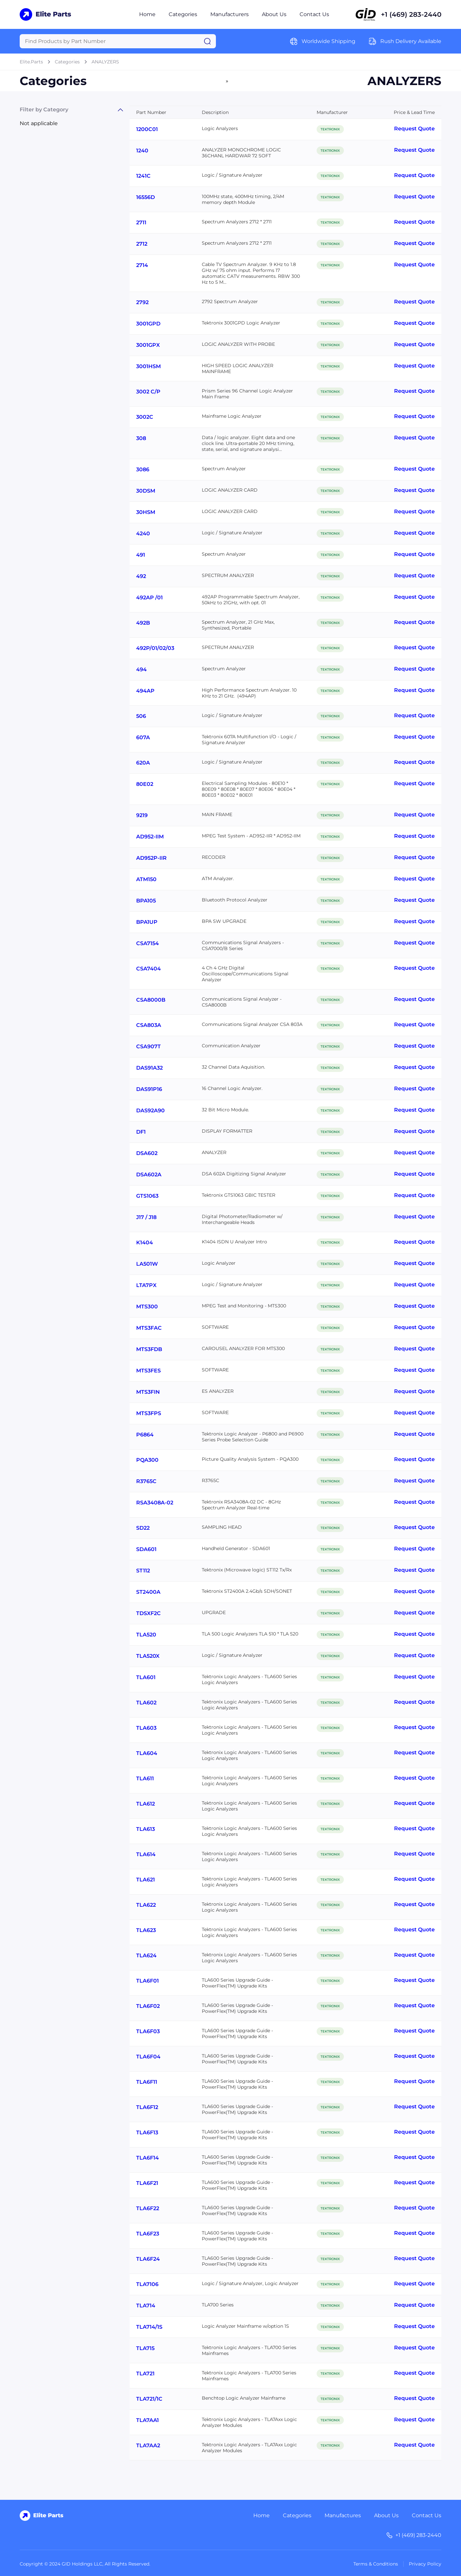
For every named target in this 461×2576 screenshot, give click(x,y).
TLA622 (146, 1905)
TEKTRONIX (330, 129)
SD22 (143, 1528)
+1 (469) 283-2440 (411, 14)
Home (147, 14)
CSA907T (148, 1046)
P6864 (145, 1435)
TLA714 (145, 2305)
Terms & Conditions (375, 2564)
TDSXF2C (148, 1613)
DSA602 (146, 1153)
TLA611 (145, 1778)
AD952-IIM (150, 836)
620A (143, 763)
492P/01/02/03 (155, 648)
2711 (141, 222)
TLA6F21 (147, 2183)
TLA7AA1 (147, 2420)
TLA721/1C (149, 2399)
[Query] (118, 41)
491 (140, 555)
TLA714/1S (149, 2327)
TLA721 (145, 2373)
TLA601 (146, 1677)
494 (141, 669)
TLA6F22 (147, 2208)
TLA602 (146, 1702)
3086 (142, 469)
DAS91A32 (149, 1068)
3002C (144, 417)
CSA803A (148, 1025)
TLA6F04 (148, 2057)
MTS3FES (148, 1370)
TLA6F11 (146, 2082)
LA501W (147, 1264)
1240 (142, 150)
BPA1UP (146, 922)
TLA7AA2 (148, 2445)
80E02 (144, 784)
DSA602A (148, 1174)
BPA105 (146, 901)
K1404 (144, 1242)
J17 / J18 (146, 1217)
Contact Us (314, 14)
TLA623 (146, 1930)
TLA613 (145, 1829)
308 (141, 438)
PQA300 (147, 1460)
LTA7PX (146, 1285)
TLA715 (145, 2348)
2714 (142, 265)
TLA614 (146, 1854)
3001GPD (148, 324)
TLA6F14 (147, 2158)
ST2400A (148, 1592)
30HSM (145, 512)
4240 (143, 533)
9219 (142, 815)
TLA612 (145, 1804)
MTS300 (147, 1306)
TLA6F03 (148, 2031)
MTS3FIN (148, 1392)
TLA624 (146, 1955)
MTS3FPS (148, 1413)
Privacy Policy (425, 2564)
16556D (145, 197)
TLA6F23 (147, 2234)
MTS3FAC (149, 1328)
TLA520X (147, 1656)
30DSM (145, 491)
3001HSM (148, 366)
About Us (274, 14)
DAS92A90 (150, 1110)
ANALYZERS (105, 62)
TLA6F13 (147, 2132)
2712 (141, 244)
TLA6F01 (147, 1981)
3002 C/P (148, 392)
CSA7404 (148, 969)
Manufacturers (229, 14)
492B (143, 623)
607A (143, 737)
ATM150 (146, 879)
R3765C (146, 1481)
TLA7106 (147, 2284)
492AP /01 (149, 597)
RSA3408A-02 (154, 1502)
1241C (143, 176)
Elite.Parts (31, 62)
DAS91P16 (149, 1089)
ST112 (143, 1570)
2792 (142, 302)
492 (141, 576)
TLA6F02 (148, 2006)
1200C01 (147, 129)
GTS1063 (147, 1196)
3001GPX (148, 345)
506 (141, 716)
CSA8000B (150, 1000)
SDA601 (146, 1549)
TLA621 (145, 1879)
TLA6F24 (148, 2259)
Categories (183, 14)
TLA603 (146, 1728)
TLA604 (146, 1753)
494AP (145, 691)
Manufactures (343, 2515)
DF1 (141, 1132)
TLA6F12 (147, 2107)
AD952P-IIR (151, 858)
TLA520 (146, 1635)
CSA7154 (147, 943)
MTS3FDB (149, 1349)
